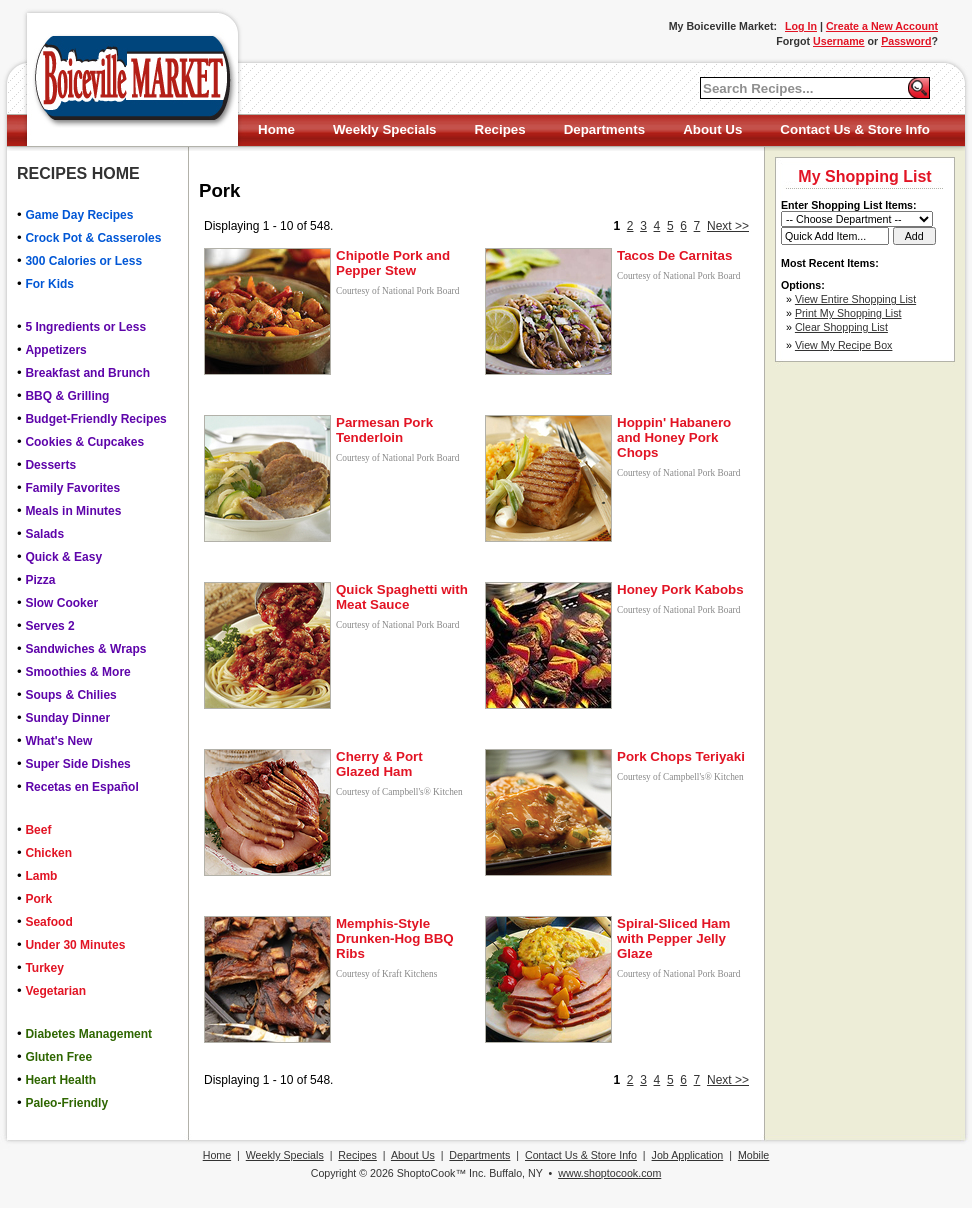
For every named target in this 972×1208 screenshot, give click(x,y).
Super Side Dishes (77, 764)
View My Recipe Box (844, 345)
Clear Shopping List (841, 327)
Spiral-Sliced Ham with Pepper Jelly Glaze (673, 938)
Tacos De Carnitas (674, 255)
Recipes (500, 129)
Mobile (753, 1155)
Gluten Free (58, 1057)
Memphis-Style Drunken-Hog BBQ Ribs (395, 938)
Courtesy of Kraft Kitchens (386, 974)
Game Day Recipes (79, 215)
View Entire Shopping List (855, 299)
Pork (38, 899)
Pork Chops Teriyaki (681, 756)
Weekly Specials (384, 129)
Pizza (40, 580)
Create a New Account (882, 26)
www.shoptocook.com (609, 1173)
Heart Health (60, 1080)
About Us (712, 129)
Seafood (48, 922)
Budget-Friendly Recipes (95, 419)
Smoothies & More (77, 672)
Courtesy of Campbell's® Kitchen (399, 792)
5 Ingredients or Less (85, 327)
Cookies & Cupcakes (84, 442)
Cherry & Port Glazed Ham (379, 764)
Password (906, 41)
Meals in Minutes (73, 511)
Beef (38, 830)
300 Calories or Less (83, 261)
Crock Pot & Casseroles (93, 238)
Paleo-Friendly (66, 1103)
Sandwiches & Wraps (85, 649)
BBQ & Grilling (67, 396)
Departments (604, 129)
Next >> (728, 226)
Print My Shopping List (848, 313)
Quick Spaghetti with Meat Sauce (402, 597)
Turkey (44, 968)
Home (276, 129)
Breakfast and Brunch (87, 373)
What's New (58, 741)
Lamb (41, 876)
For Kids (49, 284)
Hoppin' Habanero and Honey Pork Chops (674, 437)
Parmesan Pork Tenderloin (384, 430)
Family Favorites (72, 488)
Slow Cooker (61, 603)
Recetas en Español (81, 787)
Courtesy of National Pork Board (397, 291)
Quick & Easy (63, 557)
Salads (44, 534)
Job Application (688, 1155)
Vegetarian (55, 991)
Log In (801, 26)
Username (839, 41)
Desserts (50, 465)
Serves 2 (49, 626)
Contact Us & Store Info (855, 129)
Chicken (48, 853)
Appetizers (55, 350)
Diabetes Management (88, 1034)
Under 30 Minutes (75, 945)
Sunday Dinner (67, 718)
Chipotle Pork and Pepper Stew (393, 263)
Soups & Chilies (70, 695)
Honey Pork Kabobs (680, 589)
